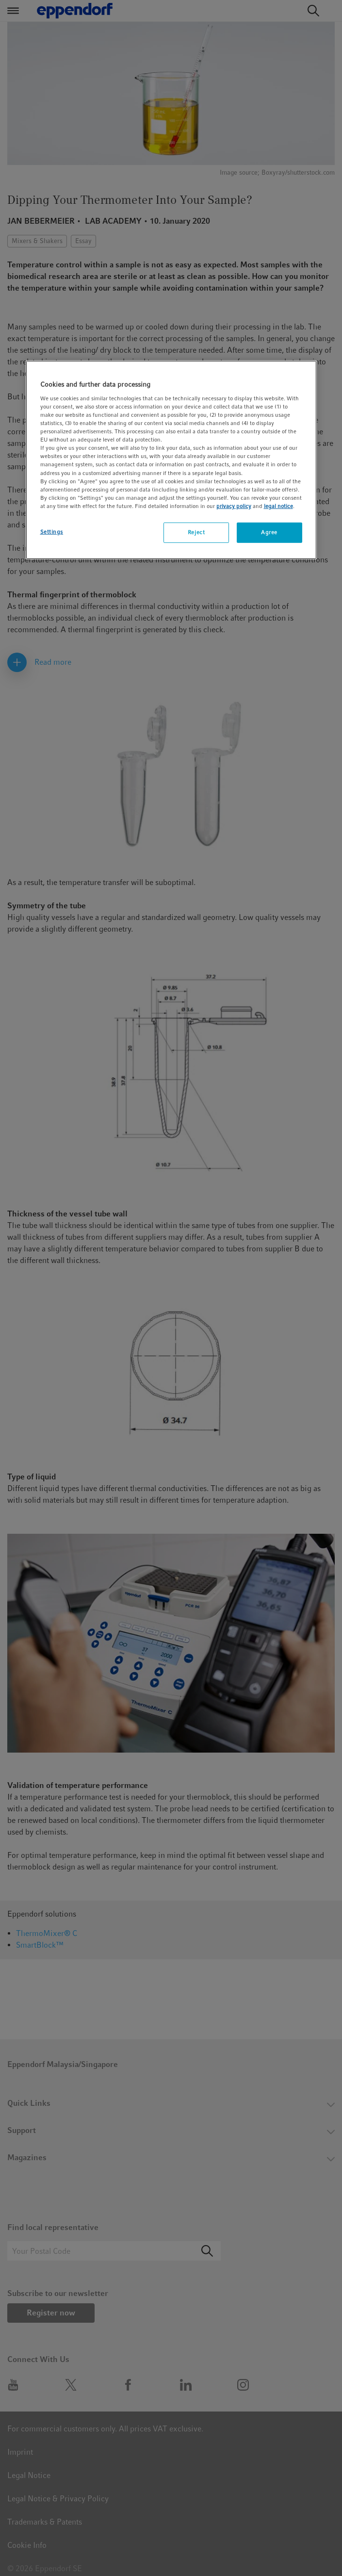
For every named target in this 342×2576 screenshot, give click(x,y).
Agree (269, 532)
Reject (196, 532)
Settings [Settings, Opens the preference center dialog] (52, 531)
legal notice (278, 506)
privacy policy (233, 506)
